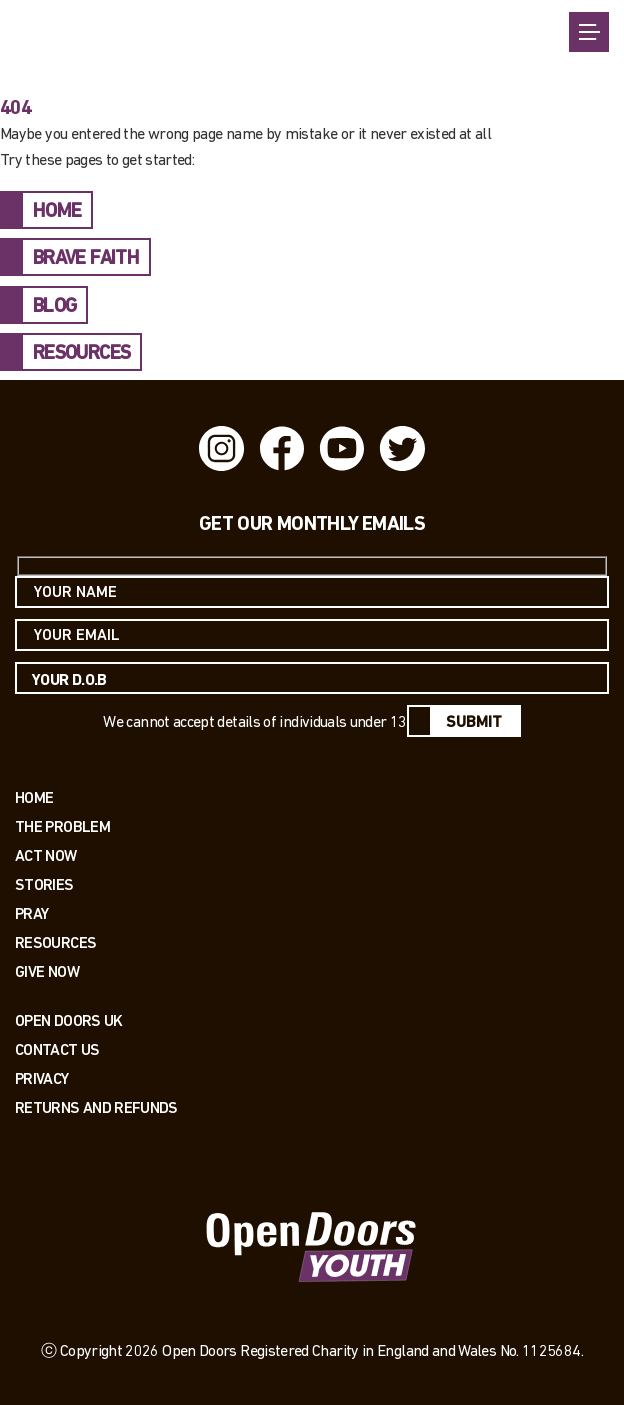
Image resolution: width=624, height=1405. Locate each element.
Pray (31, 913)
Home (34, 797)
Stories (44, 884)
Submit (474, 723)
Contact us (57, 1049)
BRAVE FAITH (86, 259)
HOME (57, 212)
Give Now (47, 971)
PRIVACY (42, 1078)
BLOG (54, 307)
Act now (46, 855)
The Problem (62, 826)
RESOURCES (81, 354)
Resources (55, 942)
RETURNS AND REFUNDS (96, 1107)
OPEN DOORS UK (69, 1020)
